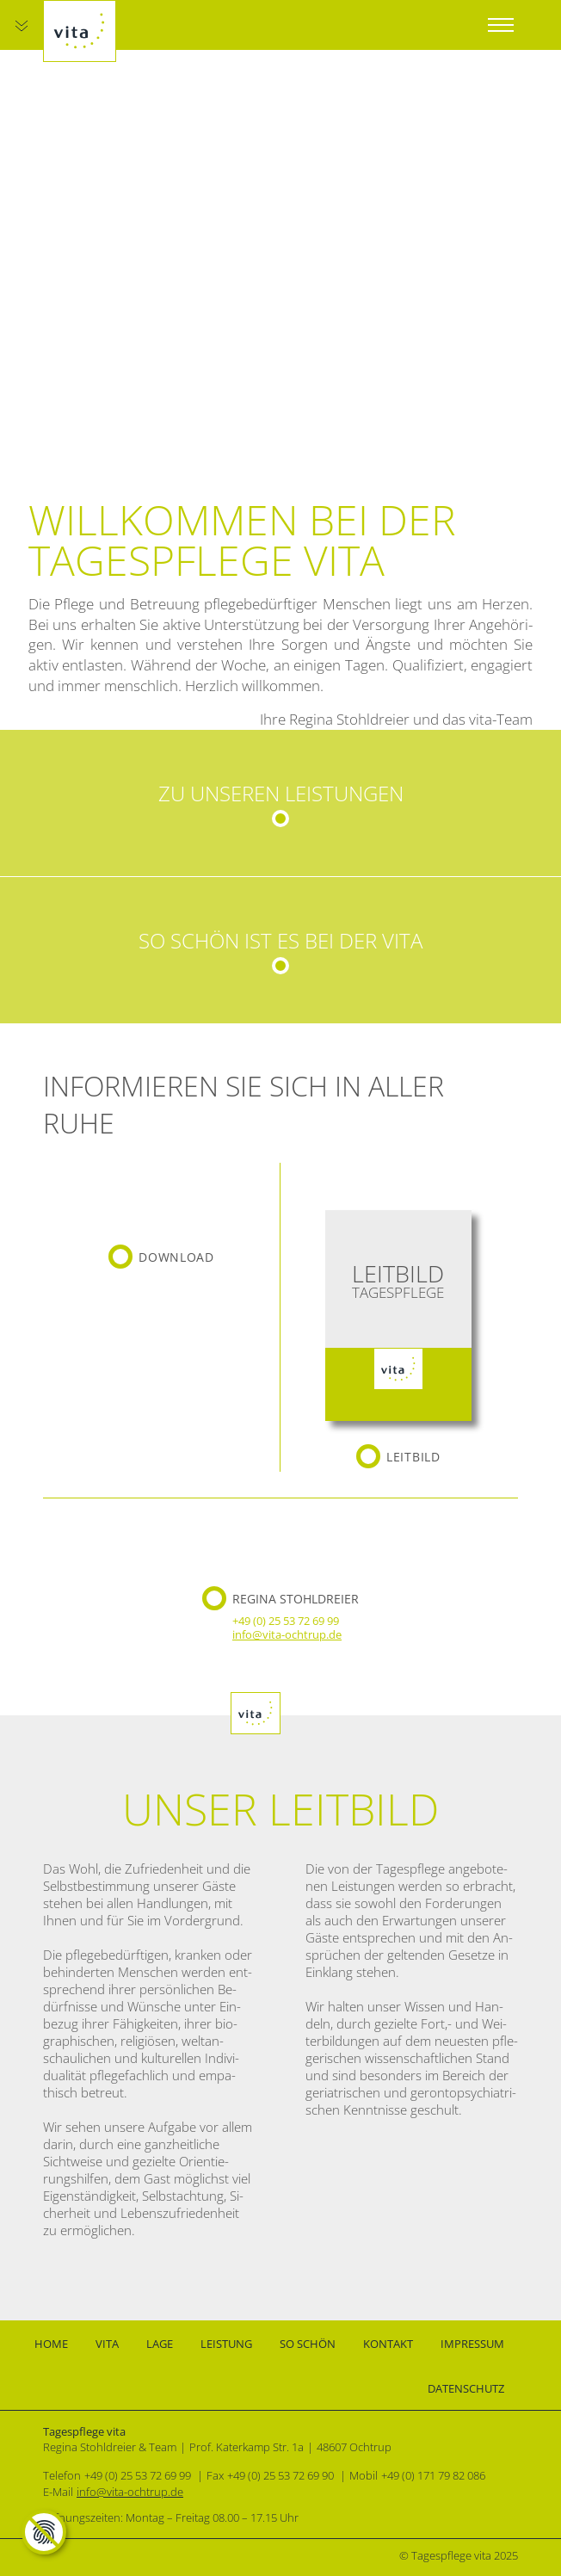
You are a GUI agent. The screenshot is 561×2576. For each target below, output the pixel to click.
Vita (107, 2343)
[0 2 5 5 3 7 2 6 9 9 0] (281, 2475)
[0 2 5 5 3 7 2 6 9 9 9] (287, 1620)
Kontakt (388, 2343)
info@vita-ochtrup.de (287, 1634)
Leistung (226, 2343)
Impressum (472, 2343)
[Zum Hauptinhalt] (22, 26)
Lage (159, 2343)
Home (51, 2343)
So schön (308, 2343)
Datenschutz (466, 2388)
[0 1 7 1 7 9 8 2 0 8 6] (434, 2475)
